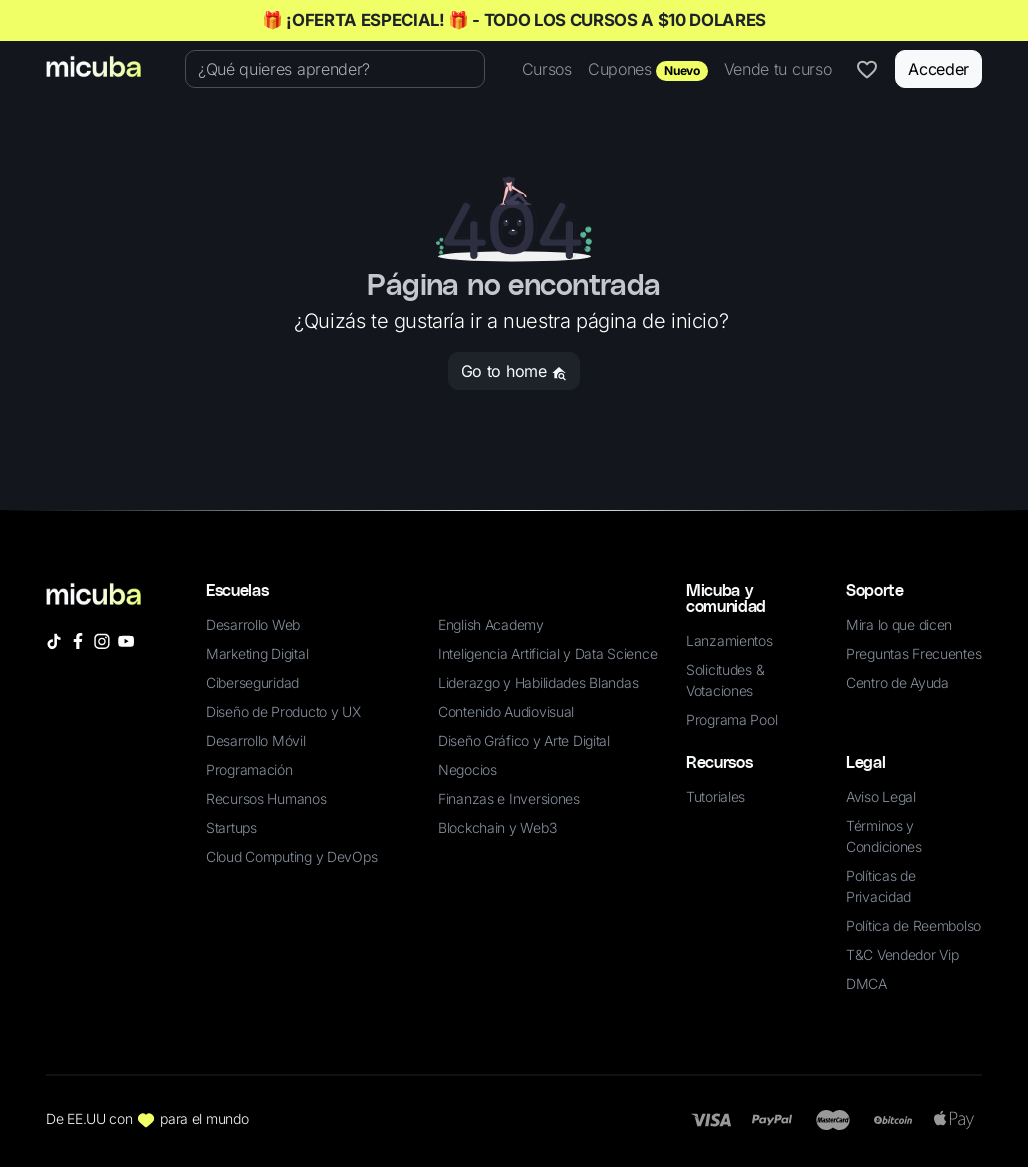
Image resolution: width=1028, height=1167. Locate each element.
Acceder (938, 69)
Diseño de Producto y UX (283, 711)
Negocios (467, 769)
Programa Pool (731, 719)
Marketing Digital (257, 653)
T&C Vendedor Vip (902, 954)
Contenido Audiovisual (506, 711)
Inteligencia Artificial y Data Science (547, 653)
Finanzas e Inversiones (509, 798)
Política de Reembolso (913, 925)
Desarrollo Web (253, 624)
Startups (231, 827)
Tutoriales (715, 796)
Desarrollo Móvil (256, 740)
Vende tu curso (778, 69)
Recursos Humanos (266, 798)
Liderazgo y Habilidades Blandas (538, 682)
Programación (249, 769)
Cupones (648, 70)
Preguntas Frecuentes (913, 653)
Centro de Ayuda (897, 682)
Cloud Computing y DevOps (291, 856)
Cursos (547, 69)
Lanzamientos (729, 640)
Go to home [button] (514, 371)
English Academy (491, 624)
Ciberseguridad (252, 682)
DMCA (866, 983)
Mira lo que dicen (899, 624)
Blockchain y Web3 (497, 827)
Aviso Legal (881, 796)
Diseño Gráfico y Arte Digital (524, 740)
